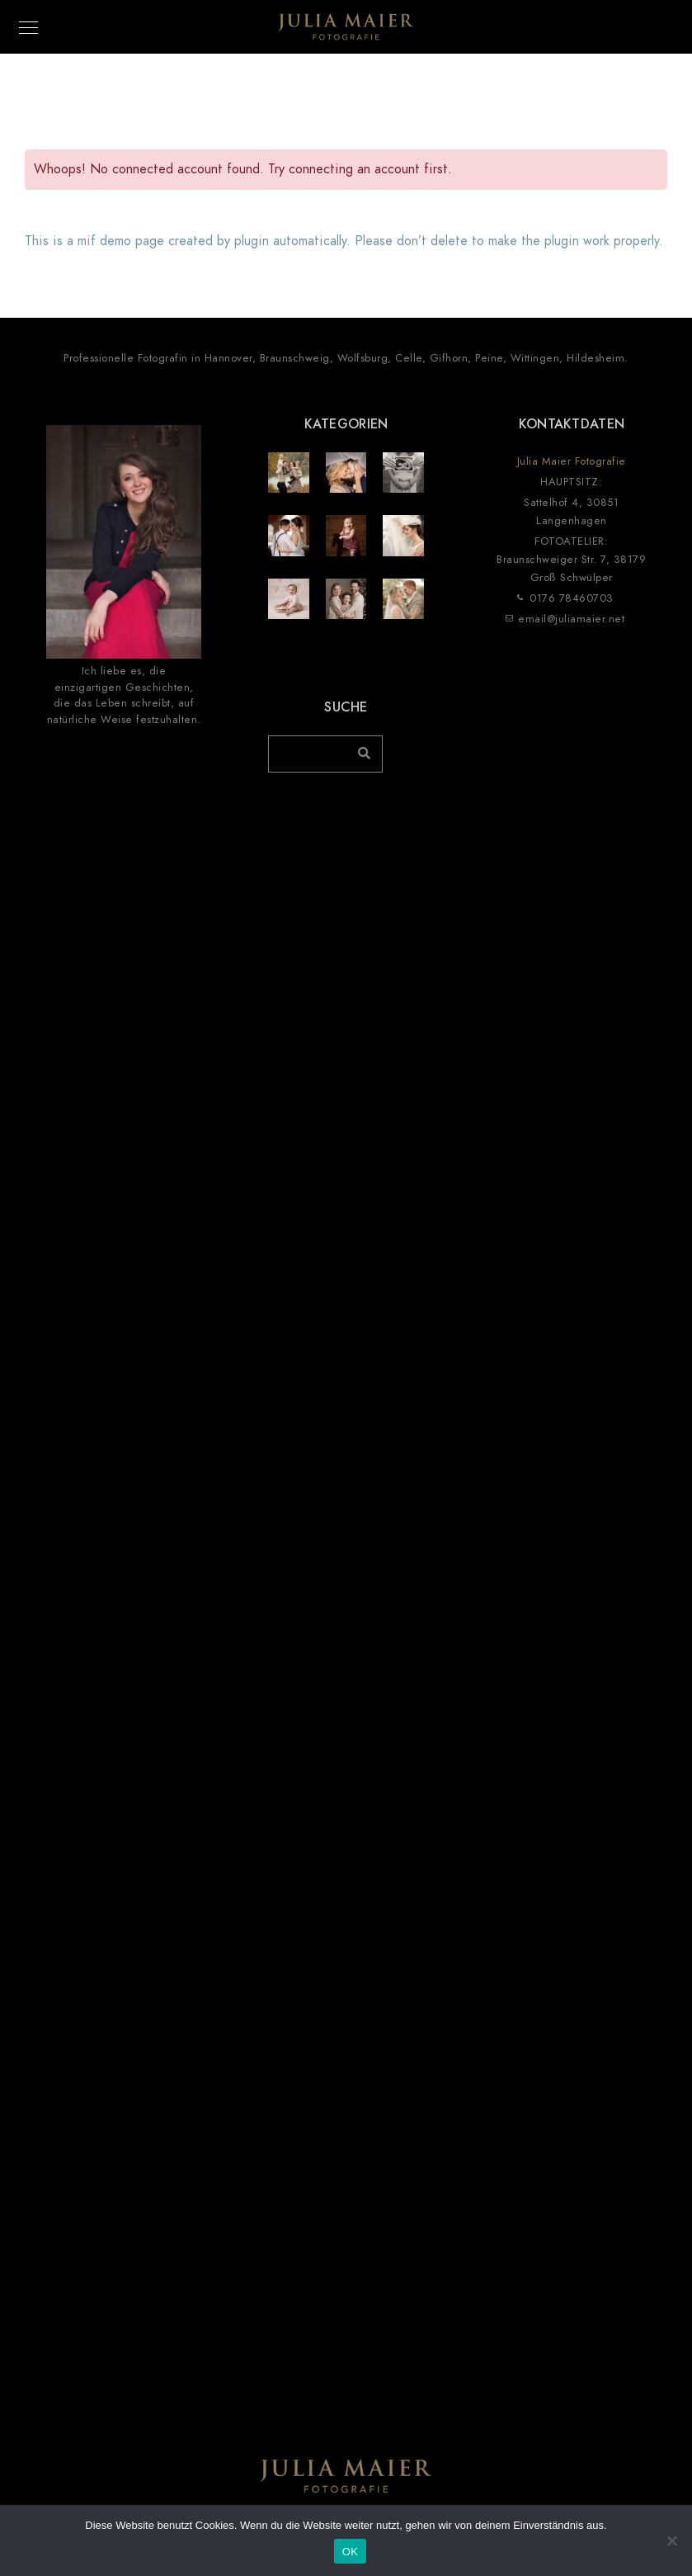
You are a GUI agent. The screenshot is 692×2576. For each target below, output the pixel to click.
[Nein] (671, 2540)
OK (350, 2551)
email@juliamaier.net (571, 619)
